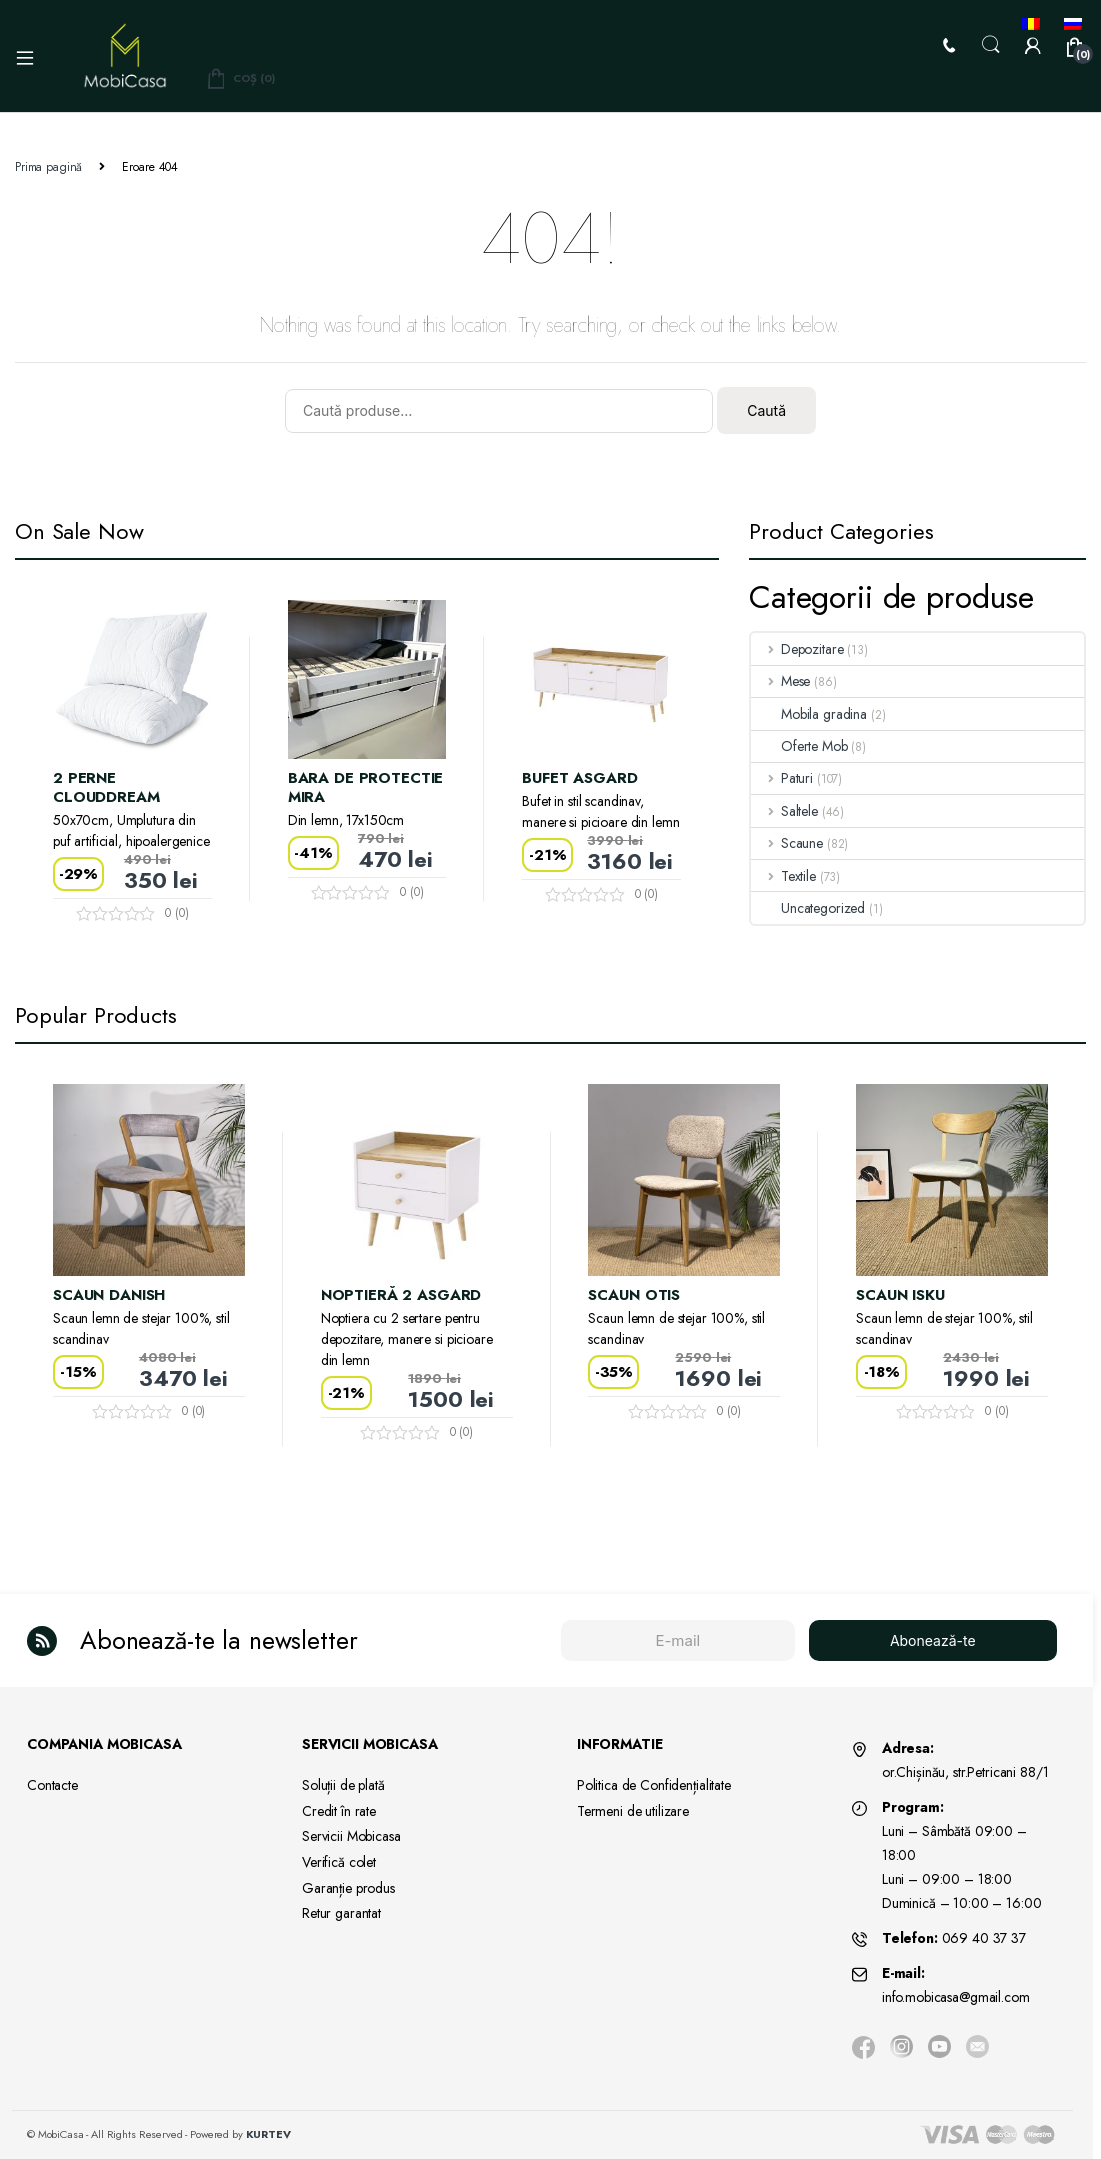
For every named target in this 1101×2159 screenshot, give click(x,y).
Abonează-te (933, 1640)
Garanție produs (348, 1888)
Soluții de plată (343, 1785)
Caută (766, 410)
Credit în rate (339, 1811)
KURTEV (268, 2134)
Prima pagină (48, 167)
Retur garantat (341, 1913)
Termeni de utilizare (633, 1811)
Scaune (787, 843)
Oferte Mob (799, 746)
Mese (780, 681)
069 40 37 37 (984, 1938)
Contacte (52, 1785)
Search (991, 45)
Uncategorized (808, 908)
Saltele (784, 811)
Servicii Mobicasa (351, 1836)
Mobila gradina (809, 714)
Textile (783, 876)
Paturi (782, 778)
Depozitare (797, 649)
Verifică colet (339, 1862)
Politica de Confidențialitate (654, 1785)
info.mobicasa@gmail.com (956, 1997)
